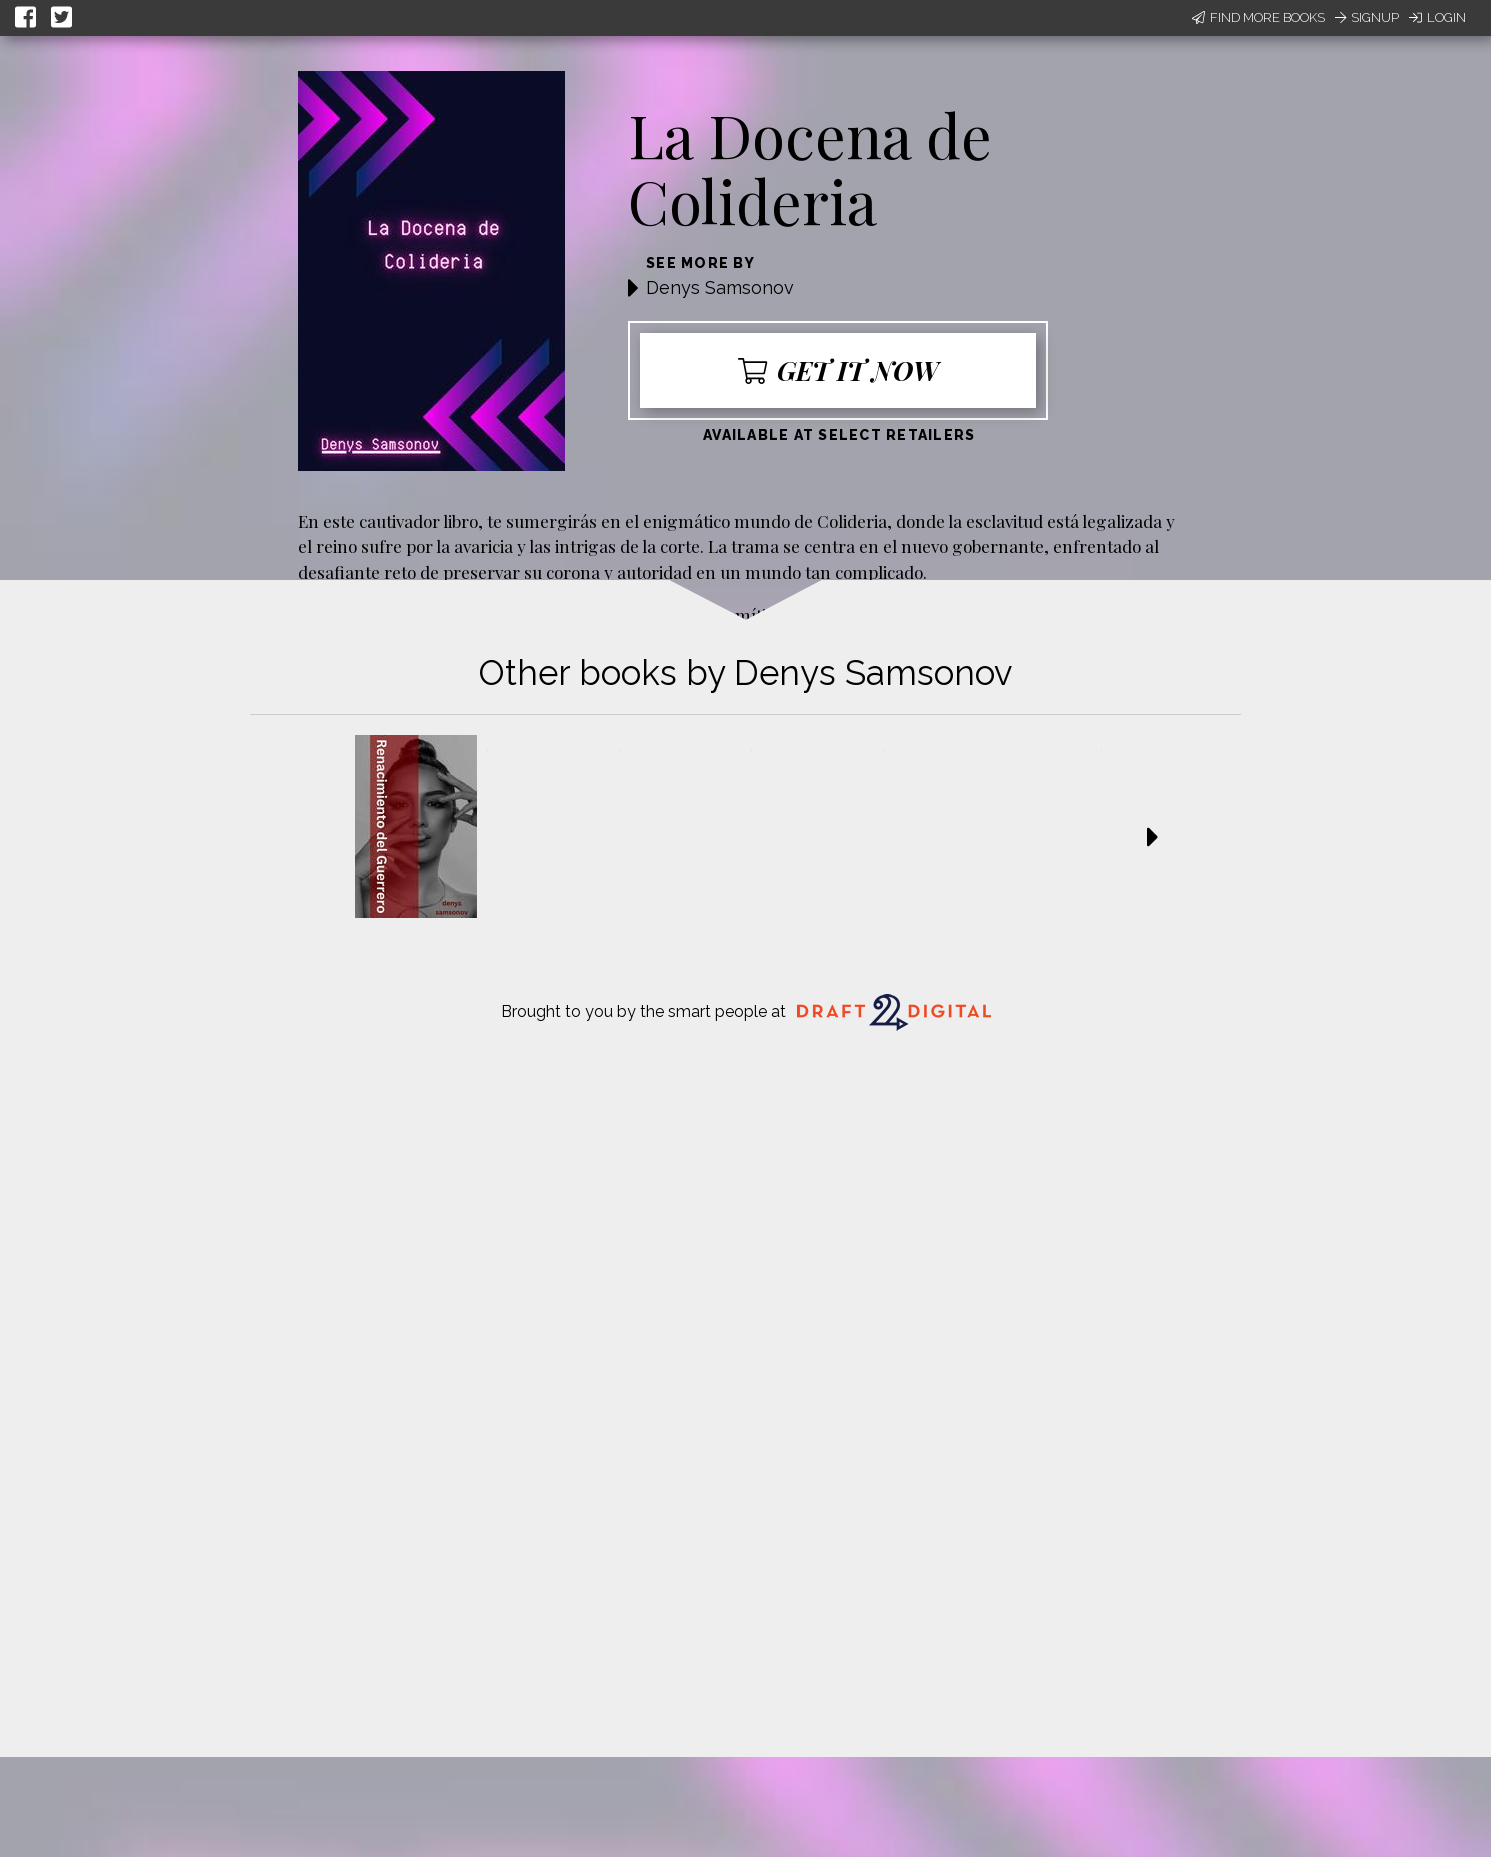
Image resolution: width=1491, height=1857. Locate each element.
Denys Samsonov (720, 287)
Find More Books (1258, 17)
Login (1437, 17)
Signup (1367, 17)
